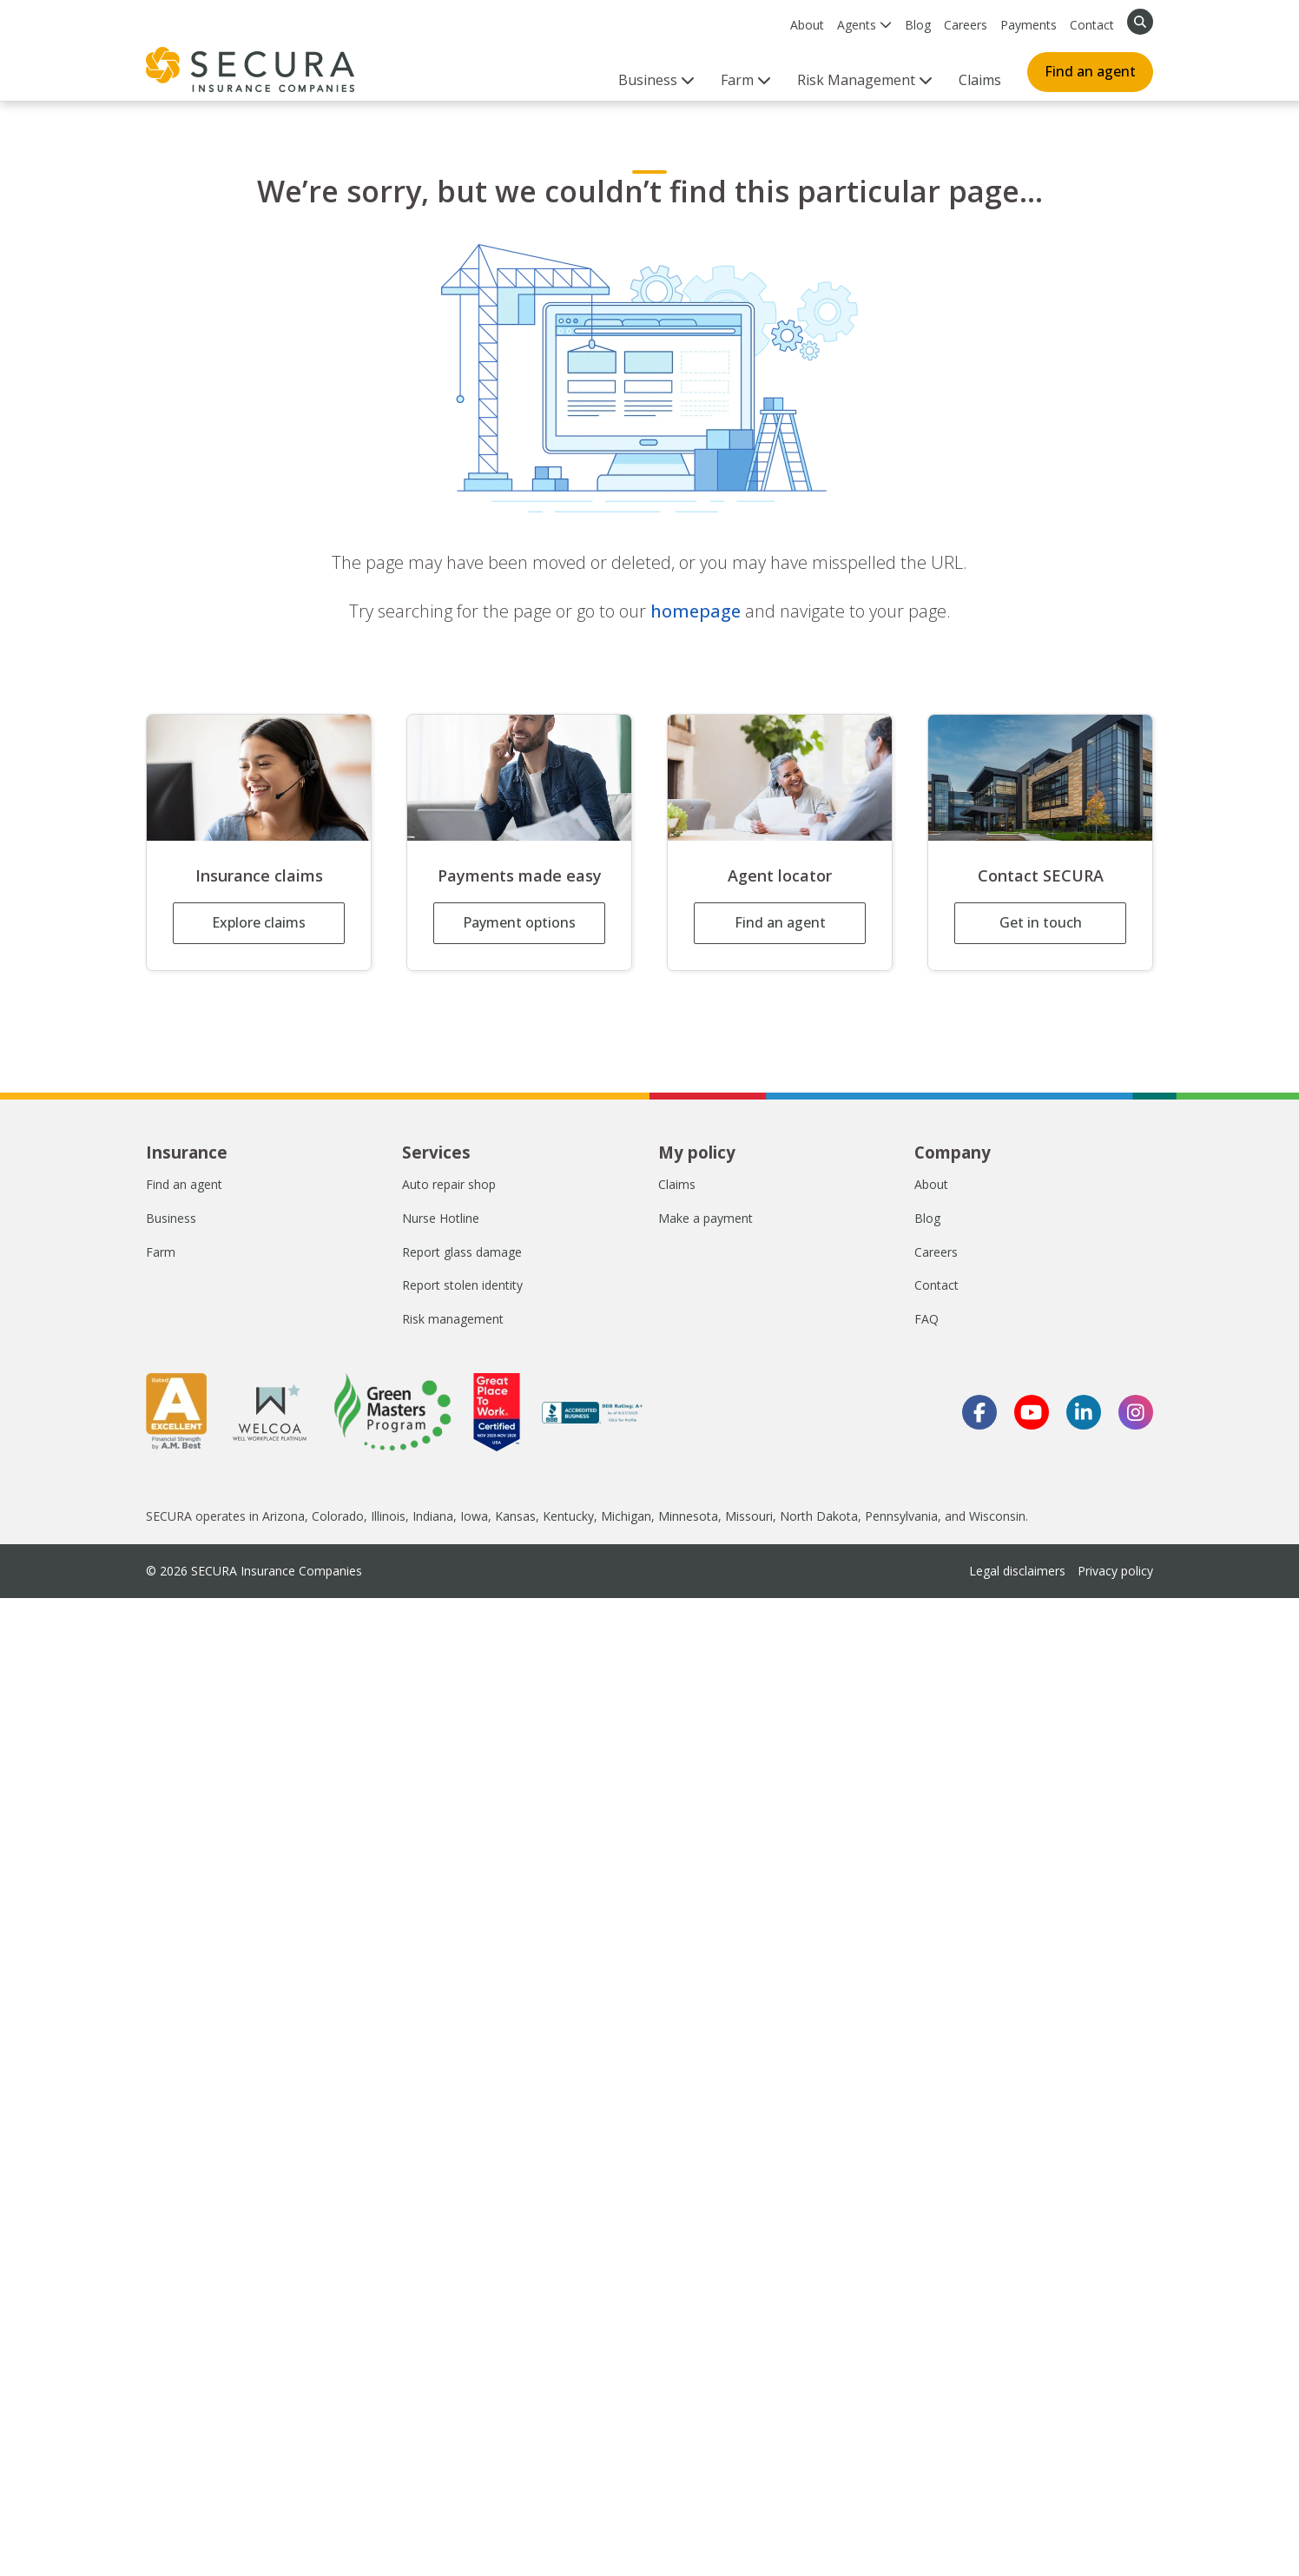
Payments (1028, 25)
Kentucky (568, 1516)
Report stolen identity (462, 1285)
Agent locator (780, 875)
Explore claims (259, 922)
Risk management (453, 1319)
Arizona (283, 1516)
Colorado (338, 1516)
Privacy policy (1115, 1570)
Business (171, 1218)
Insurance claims (259, 875)
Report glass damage (462, 1252)
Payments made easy (520, 875)
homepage (695, 611)
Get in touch (1040, 922)
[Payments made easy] (519, 778)
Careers (965, 25)
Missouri (749, 1516)
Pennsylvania (901, 1516)
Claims (980, 79)
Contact (1092, 25)
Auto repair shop (449, 1184)
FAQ (926, 1319)
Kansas (515, 1516)
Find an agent (1090, 71)
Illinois (388, 1516)
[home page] (250, 69)
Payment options (519, 922)
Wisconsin (997, 1516)
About (807, 25)
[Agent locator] (780, 778)
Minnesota (688, 1516)
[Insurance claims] (259, 778)
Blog (918, 25)
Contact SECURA (1041, 875)
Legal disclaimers (1017, 1570)
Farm (160, 1252)
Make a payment (705, 1218)
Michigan (626, 1516)
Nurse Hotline (440, 1218)
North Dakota (819, 1516)
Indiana (432, 1516)
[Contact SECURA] (1040, 778)
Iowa (474, 1516)
